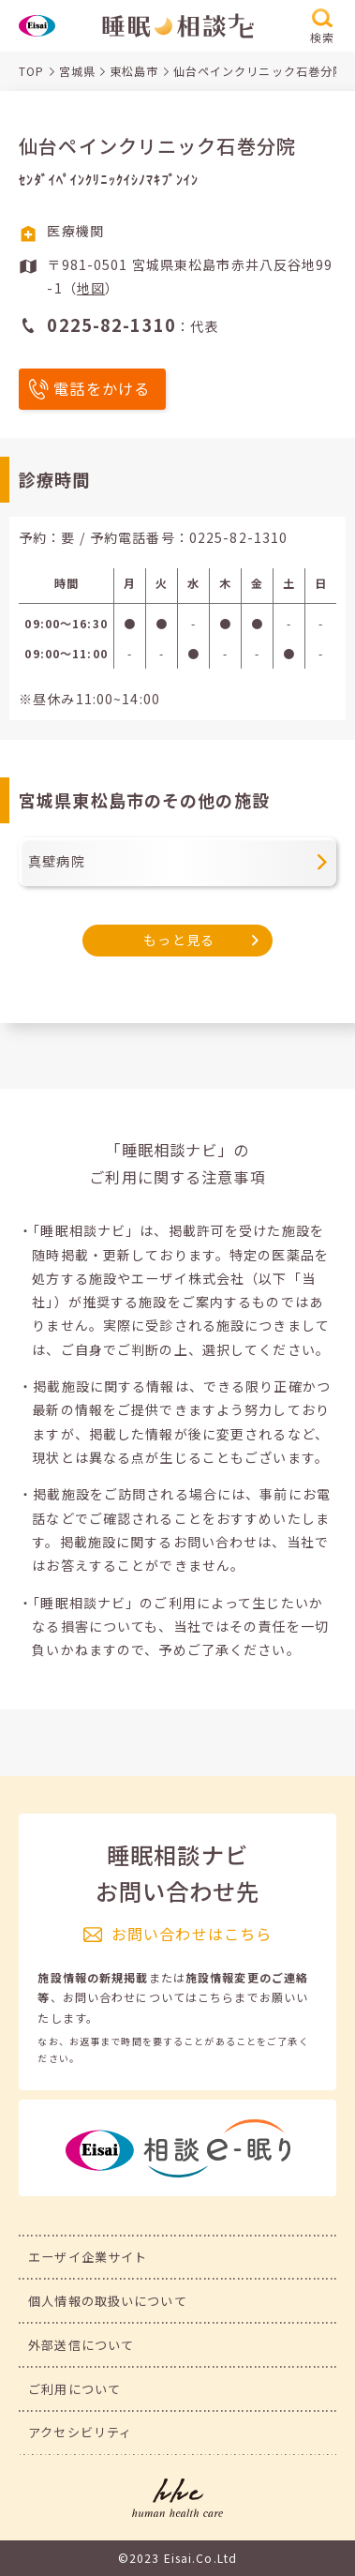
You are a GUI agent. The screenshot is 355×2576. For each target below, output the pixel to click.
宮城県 (77, 71)
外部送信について (81, 2345)
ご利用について (74, 2389)
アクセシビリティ (80, 2432)
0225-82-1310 (238, 537)
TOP (31, 71)
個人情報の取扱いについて (107, 2301)
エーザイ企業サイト (87, 2257)
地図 (91, 288)
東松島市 (134, 71)
